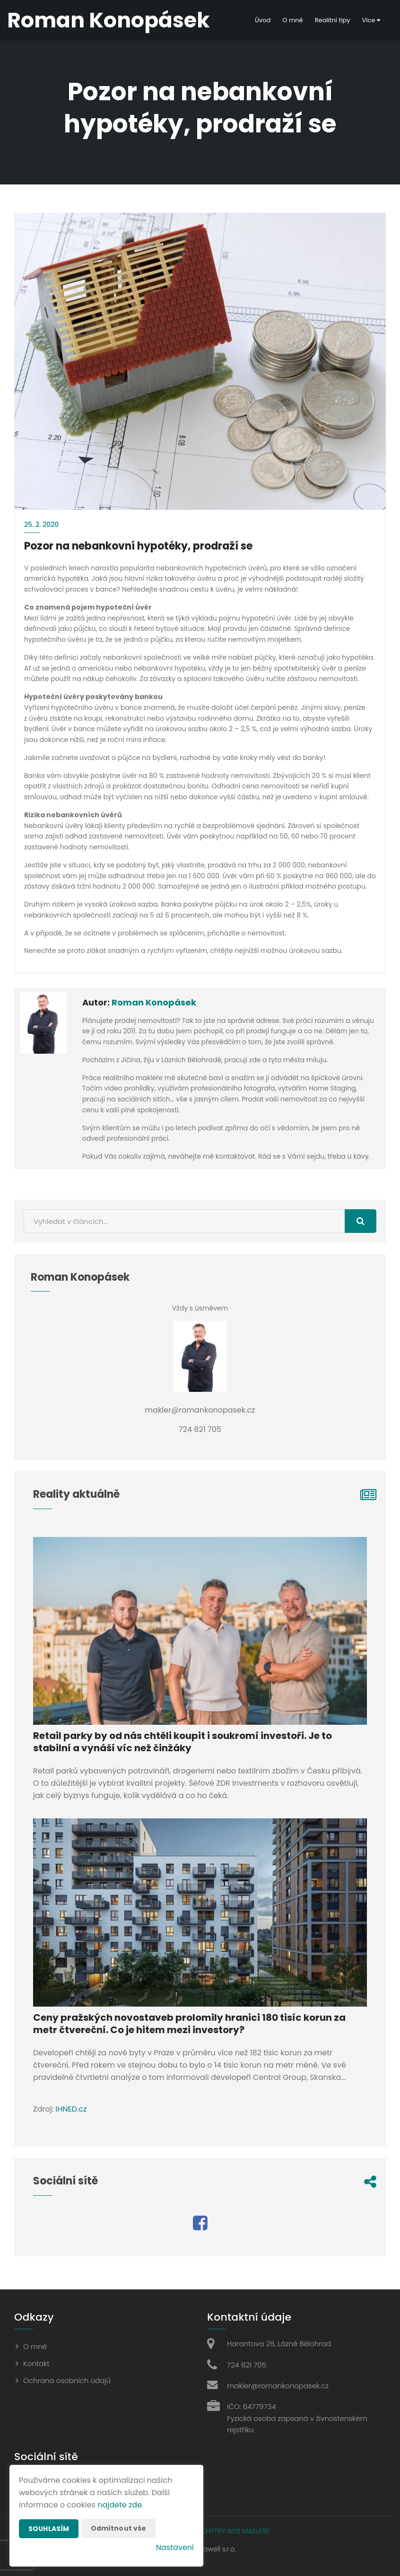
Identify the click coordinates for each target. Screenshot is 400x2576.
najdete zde (119, 2504)
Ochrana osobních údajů (67, 2380)
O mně (292, 20)
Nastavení (175, 2547)
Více (371, 20)
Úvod (262, 20)
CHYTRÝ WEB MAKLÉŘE (234, 2531)
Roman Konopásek (154, 1002)
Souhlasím (48, 2528)
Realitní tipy (332, 20)
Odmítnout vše (119, 2528)
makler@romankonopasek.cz (278, 2386)
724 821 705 (246, 2365)
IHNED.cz (71, 2109)
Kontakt (36, 2363)
